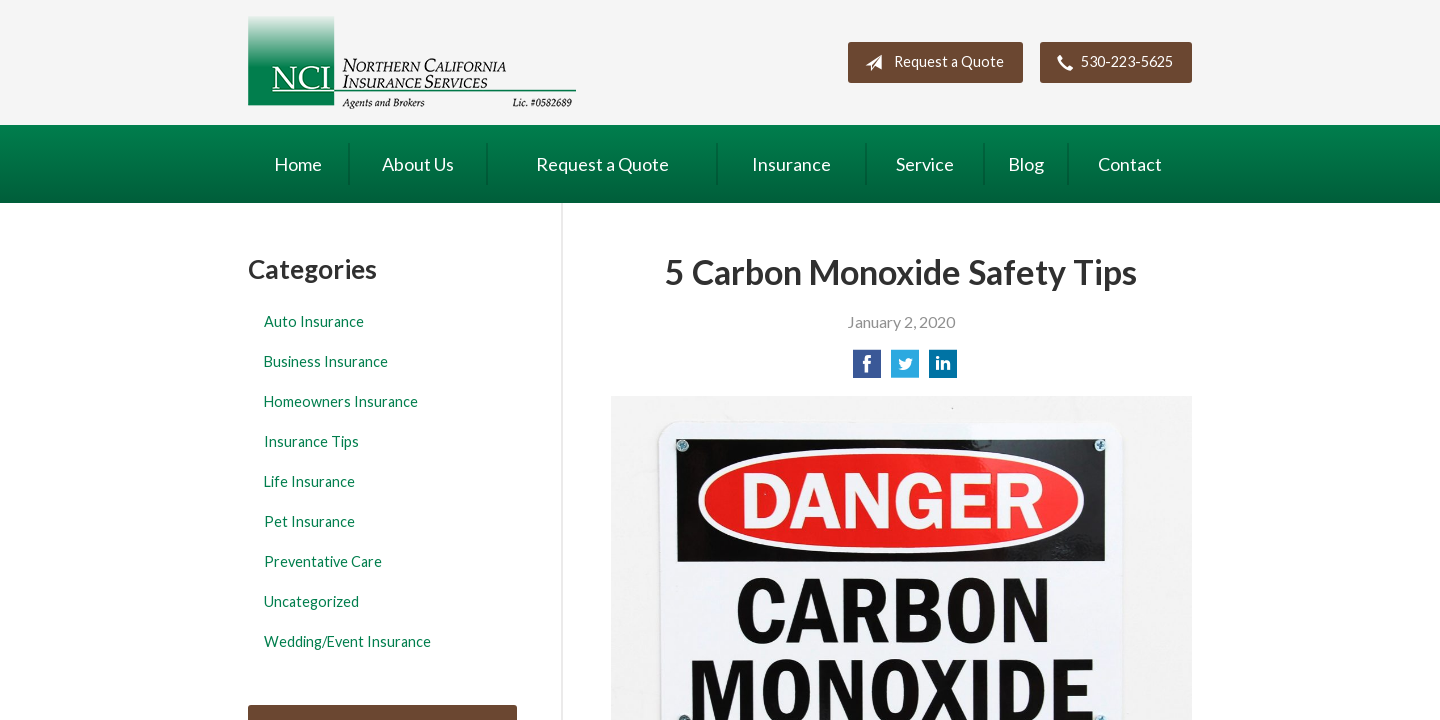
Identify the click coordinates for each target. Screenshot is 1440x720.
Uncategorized (311, 601)
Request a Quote (930, 63)
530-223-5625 (1111, 63)
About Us (418, 164)
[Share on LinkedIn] (943, 369)
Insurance (791, 164)
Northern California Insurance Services (412, 62)
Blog (1026, 164)
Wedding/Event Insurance (347, 641)
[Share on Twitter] (905, 369)
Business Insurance (326, 361)
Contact (1130, 164)
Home (298, 164)
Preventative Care (323, 561)
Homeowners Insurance (341, 401)
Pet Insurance (309, 521)
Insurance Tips (311, 441)
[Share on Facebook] (867, 369)
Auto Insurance (314, 321)
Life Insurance (309, 481)
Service (925, 164)
